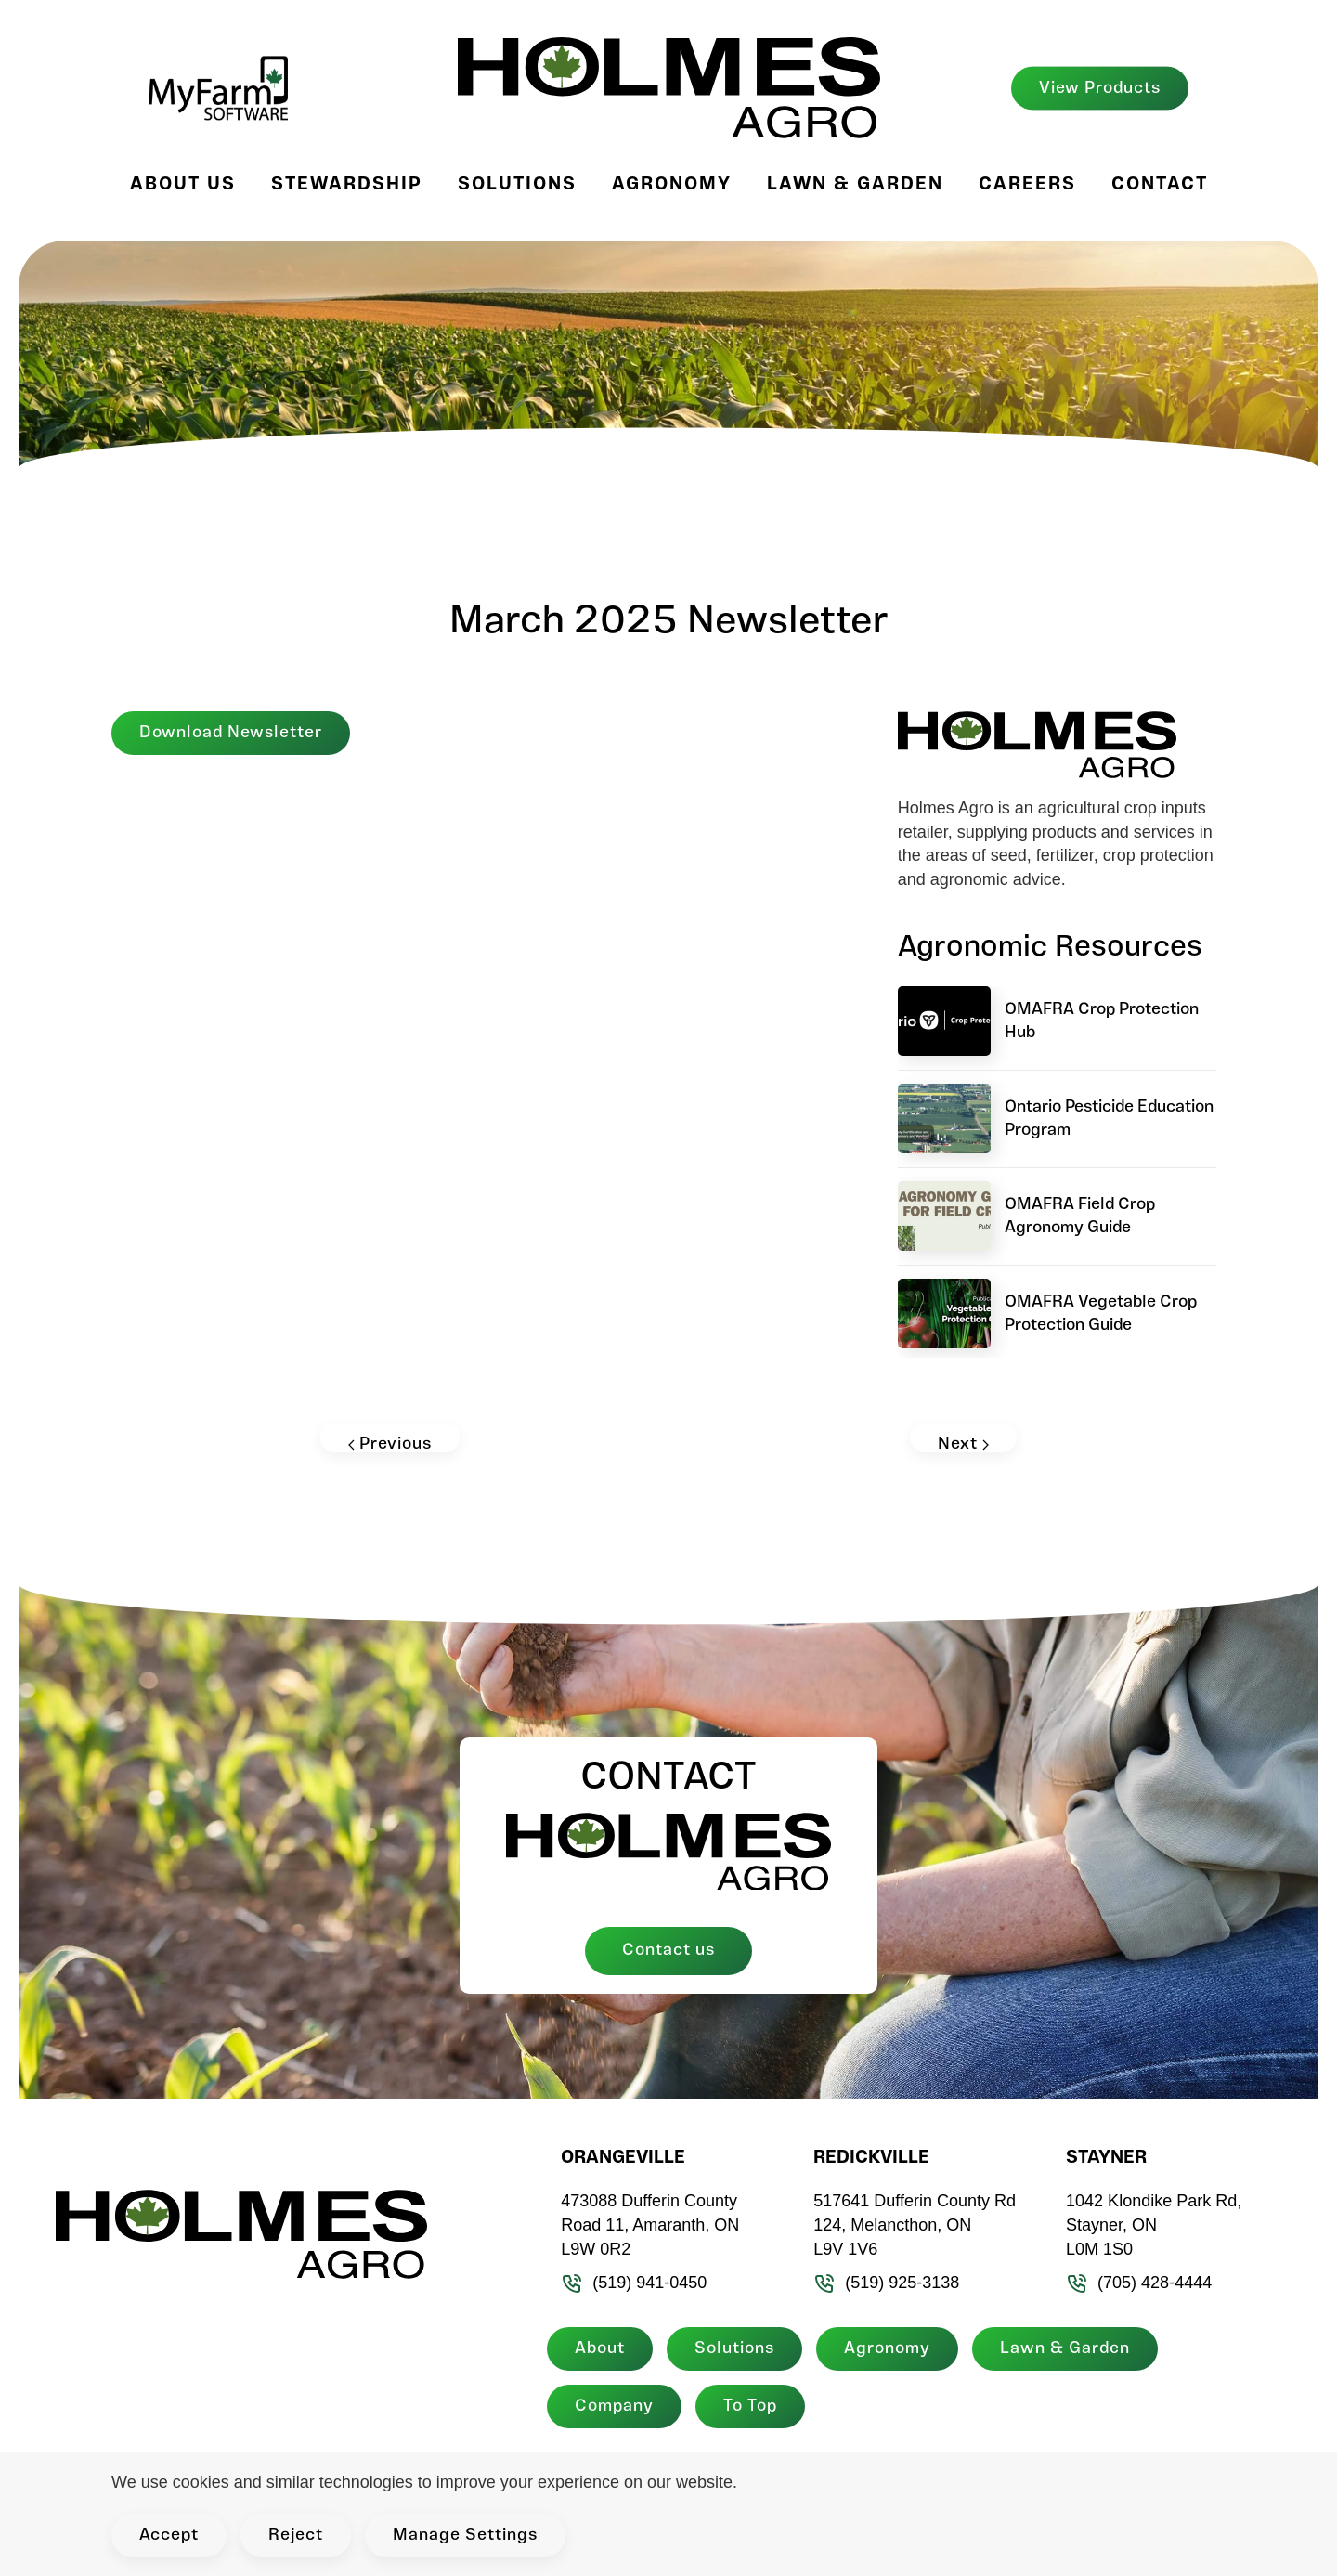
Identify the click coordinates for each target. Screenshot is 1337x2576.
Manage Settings (465, 2535)
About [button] (597, 2349)
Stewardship (346, 185)
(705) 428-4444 (1136, 2282)
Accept (169, 2535)
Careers (1027, 185)
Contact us (668, 1950)
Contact (1159, 185)
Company (611, 2406)
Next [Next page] (963, 1444)
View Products (1100, 88)
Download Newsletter (230, 733)
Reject (295, 2535)
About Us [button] (183, 185)
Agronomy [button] (672, 185)
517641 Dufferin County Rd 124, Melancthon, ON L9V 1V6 (912, 2224)
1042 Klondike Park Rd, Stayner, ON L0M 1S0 (1151, 2224)
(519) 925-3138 (884, 2282)
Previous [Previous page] (390, 1444)
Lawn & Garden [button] (855, 185)
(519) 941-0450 (632, 2282)
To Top (747, 2406)
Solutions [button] (517, 185)
